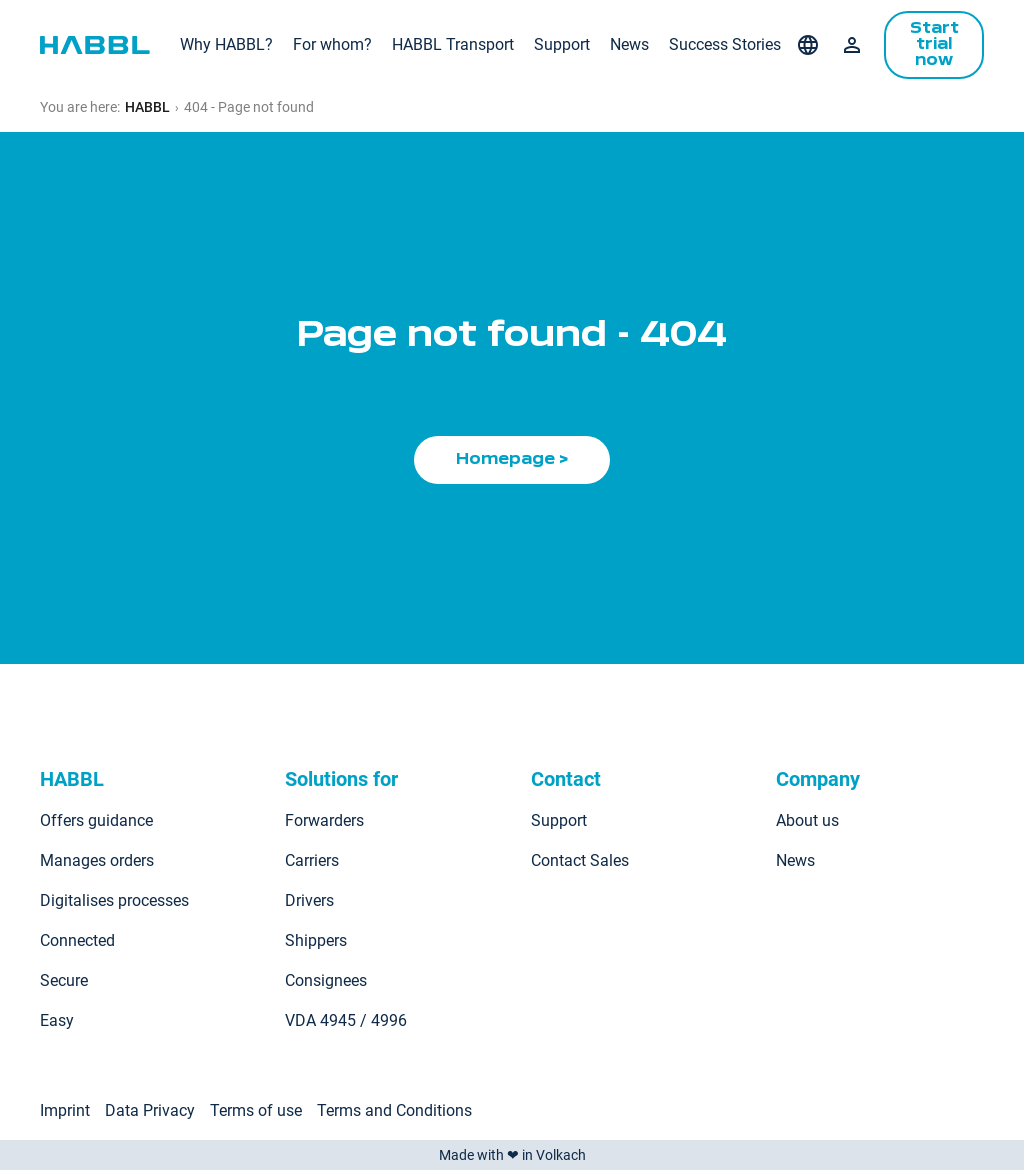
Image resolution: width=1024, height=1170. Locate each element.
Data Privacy (150, 1110)
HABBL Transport (453, 44)
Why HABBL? (226, 44)
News (629, 44)
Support (562, 44)
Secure (64, 980)
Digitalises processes (114, 900)
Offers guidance (96, 820)
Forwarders (324, 820)
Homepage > (512, 460)
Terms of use (256, 1110)
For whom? (332, 44)
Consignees (326, 980)
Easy (57, 1020)
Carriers (312, 860)
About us (807, 820)
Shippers (316, 940)
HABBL (147, 107)
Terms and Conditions (394, 1110)
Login (852, 45)
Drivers (309, 900)
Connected (77, 940)
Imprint (65, 1110)
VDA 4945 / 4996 (346, 1020)
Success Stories (725, 44)
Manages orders (97, 860)
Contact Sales (580, 860)
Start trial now (934, 45)
